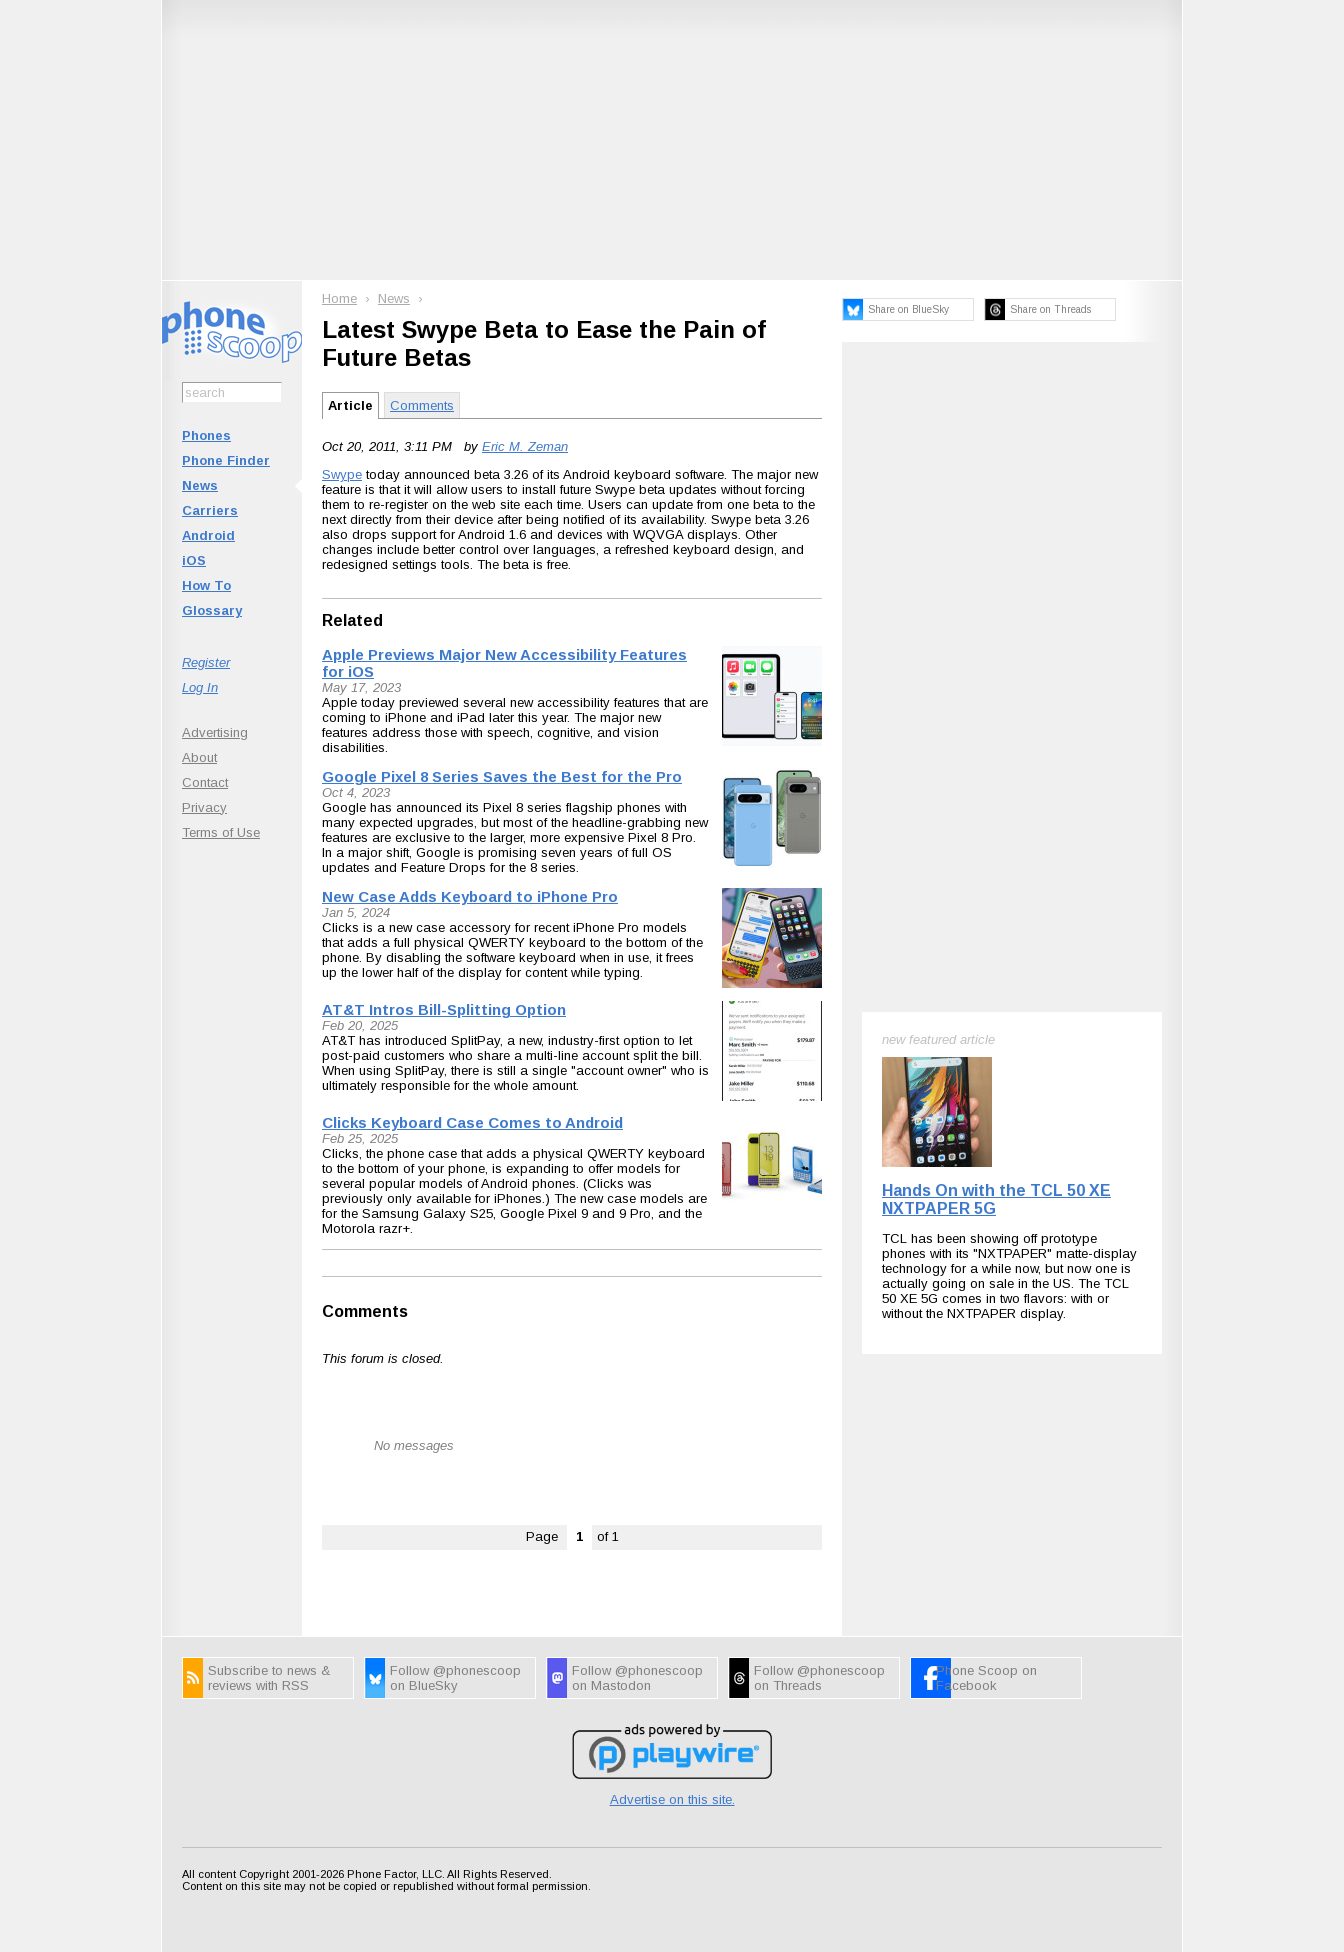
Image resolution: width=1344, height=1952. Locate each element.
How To (206, 585)
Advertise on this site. (672, 1799)
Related (352, 620)
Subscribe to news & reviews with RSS (269, 1678)
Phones (206, 435)
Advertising (215, 732)
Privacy (204, 807)
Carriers (210, 510)
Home (339, 298)
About (199, 757)
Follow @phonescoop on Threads (819, 1678)
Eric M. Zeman (525, 446)
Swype (342, 474)
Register (206, 662)
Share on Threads (1050, 309)
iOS (194, 560)
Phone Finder (226, 460)
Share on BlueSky (908, 309)
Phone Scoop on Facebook (986, 1678)
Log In (200, 687)
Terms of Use (221, 832)
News (200, 485)
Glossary (212, 610)
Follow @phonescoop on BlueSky (455, 1678)
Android (208, 535)
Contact (205, 782)
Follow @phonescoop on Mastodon (637, 1678)
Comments (422, 405)
